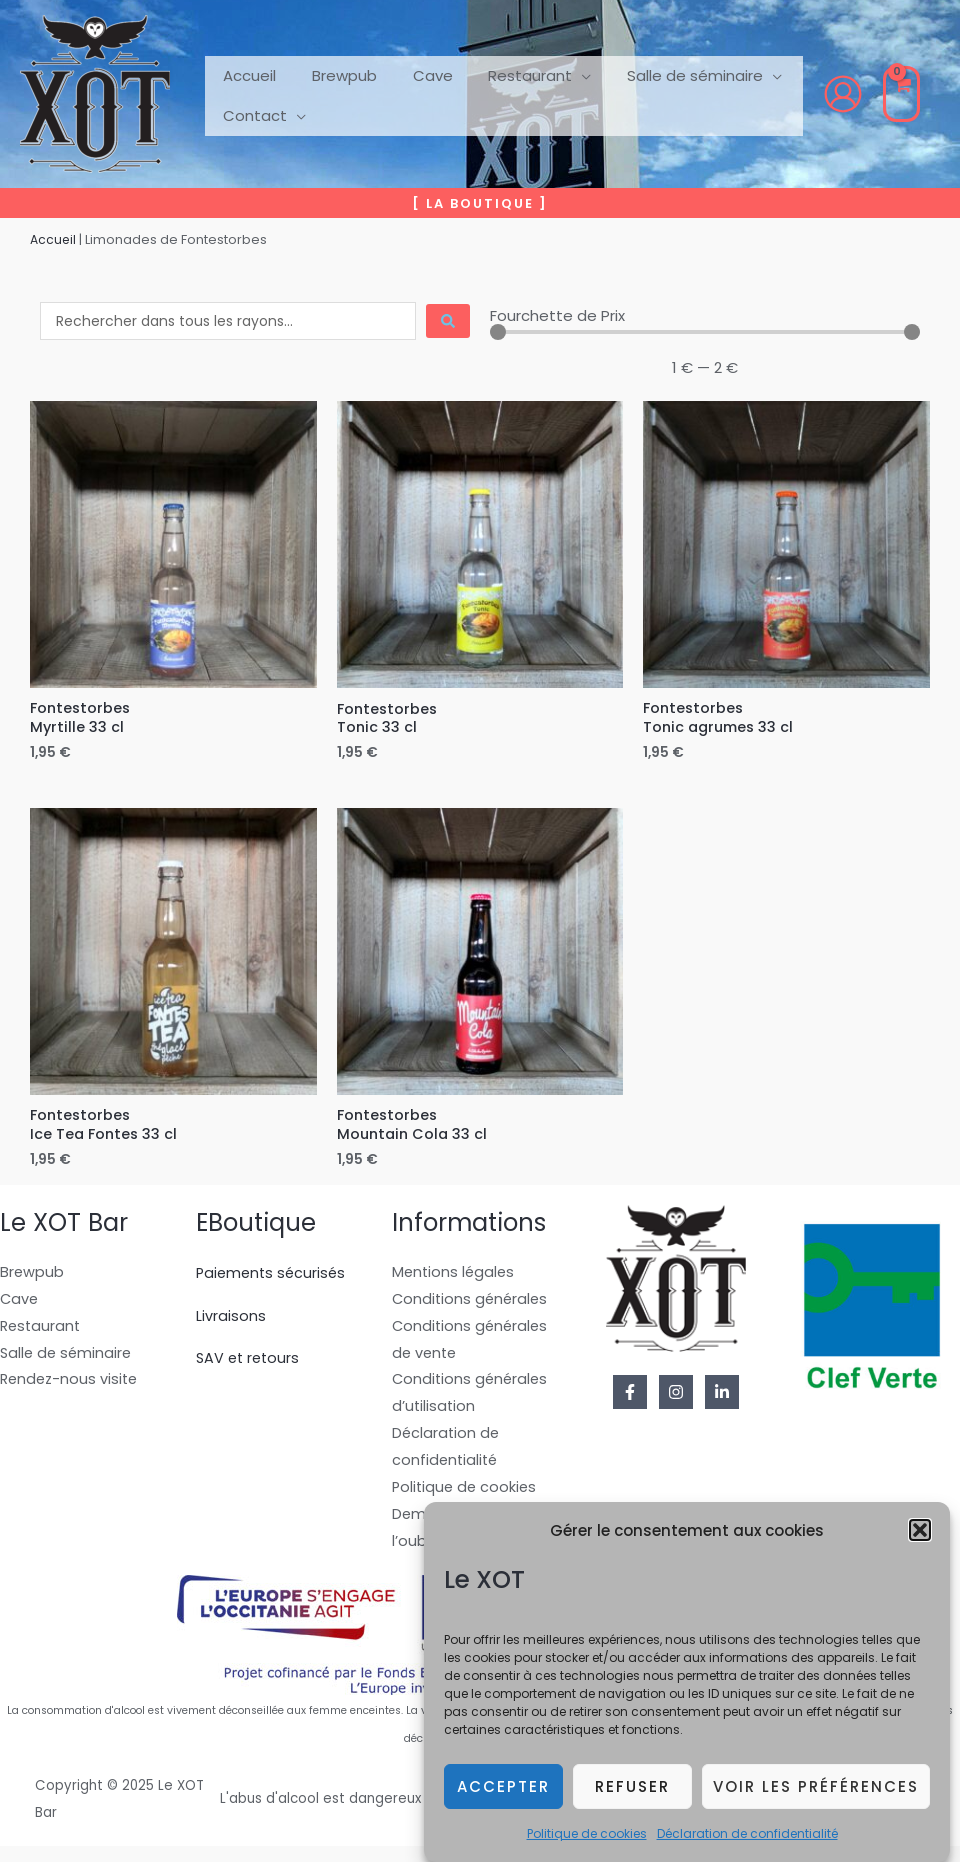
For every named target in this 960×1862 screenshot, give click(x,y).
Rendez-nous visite (71, 1388)
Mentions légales (455, 1277)
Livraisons (231, 1320)
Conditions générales (472, 1305)
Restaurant (42, 1333)
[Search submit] (448, 321)
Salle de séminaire (68, 1360)
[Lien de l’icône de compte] (843, 94)
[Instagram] (676, 1398)
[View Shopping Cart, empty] (901, 94)
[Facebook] (630, 1398)
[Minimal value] (705, 332)
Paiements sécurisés (273, 1277)
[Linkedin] (722, 1398)
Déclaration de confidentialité (747, 1849)
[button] (920, 1546)
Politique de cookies (587, 1849)
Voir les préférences (816, 1801)
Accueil (54, 239)
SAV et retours (250, 1363)
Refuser (632, 1801)
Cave (20, 1305)
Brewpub (32, 1277)
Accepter (503, 1801)
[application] (561, 74)
